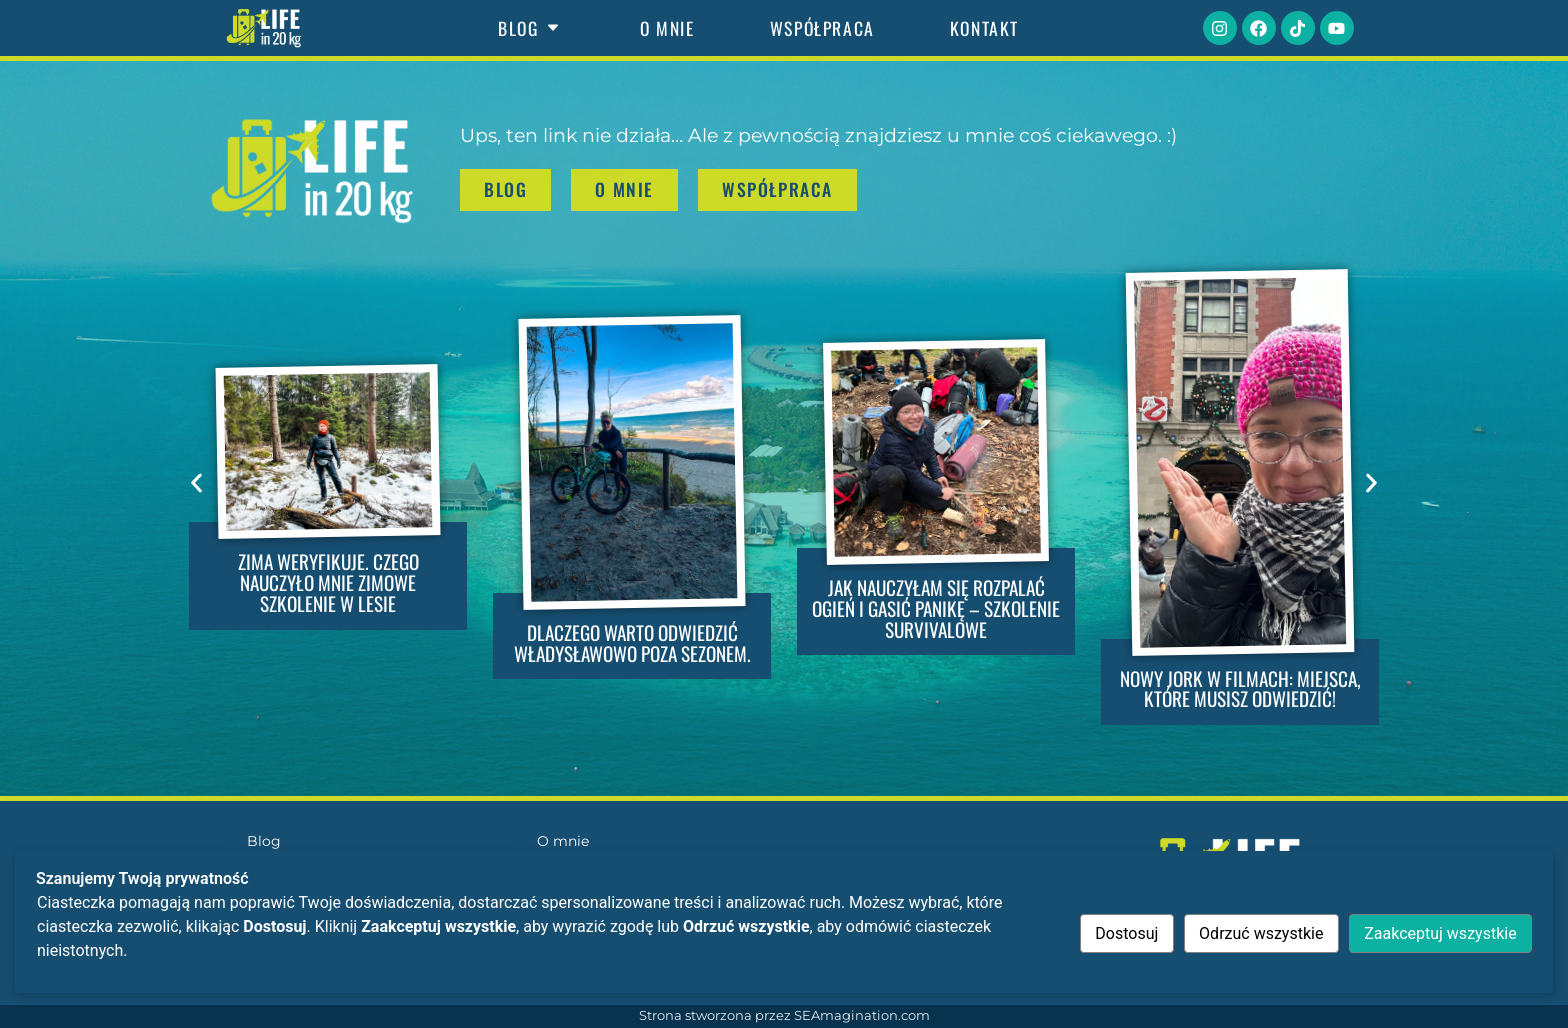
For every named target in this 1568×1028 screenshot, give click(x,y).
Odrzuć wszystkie (1261, 933)
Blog (531, 28)
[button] (196, 482)
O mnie (667, 28)
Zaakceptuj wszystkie (1440, 933)
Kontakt (984, 28)
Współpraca (822, 28)
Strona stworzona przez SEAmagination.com (784, 1015)
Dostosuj (1126, 933)
